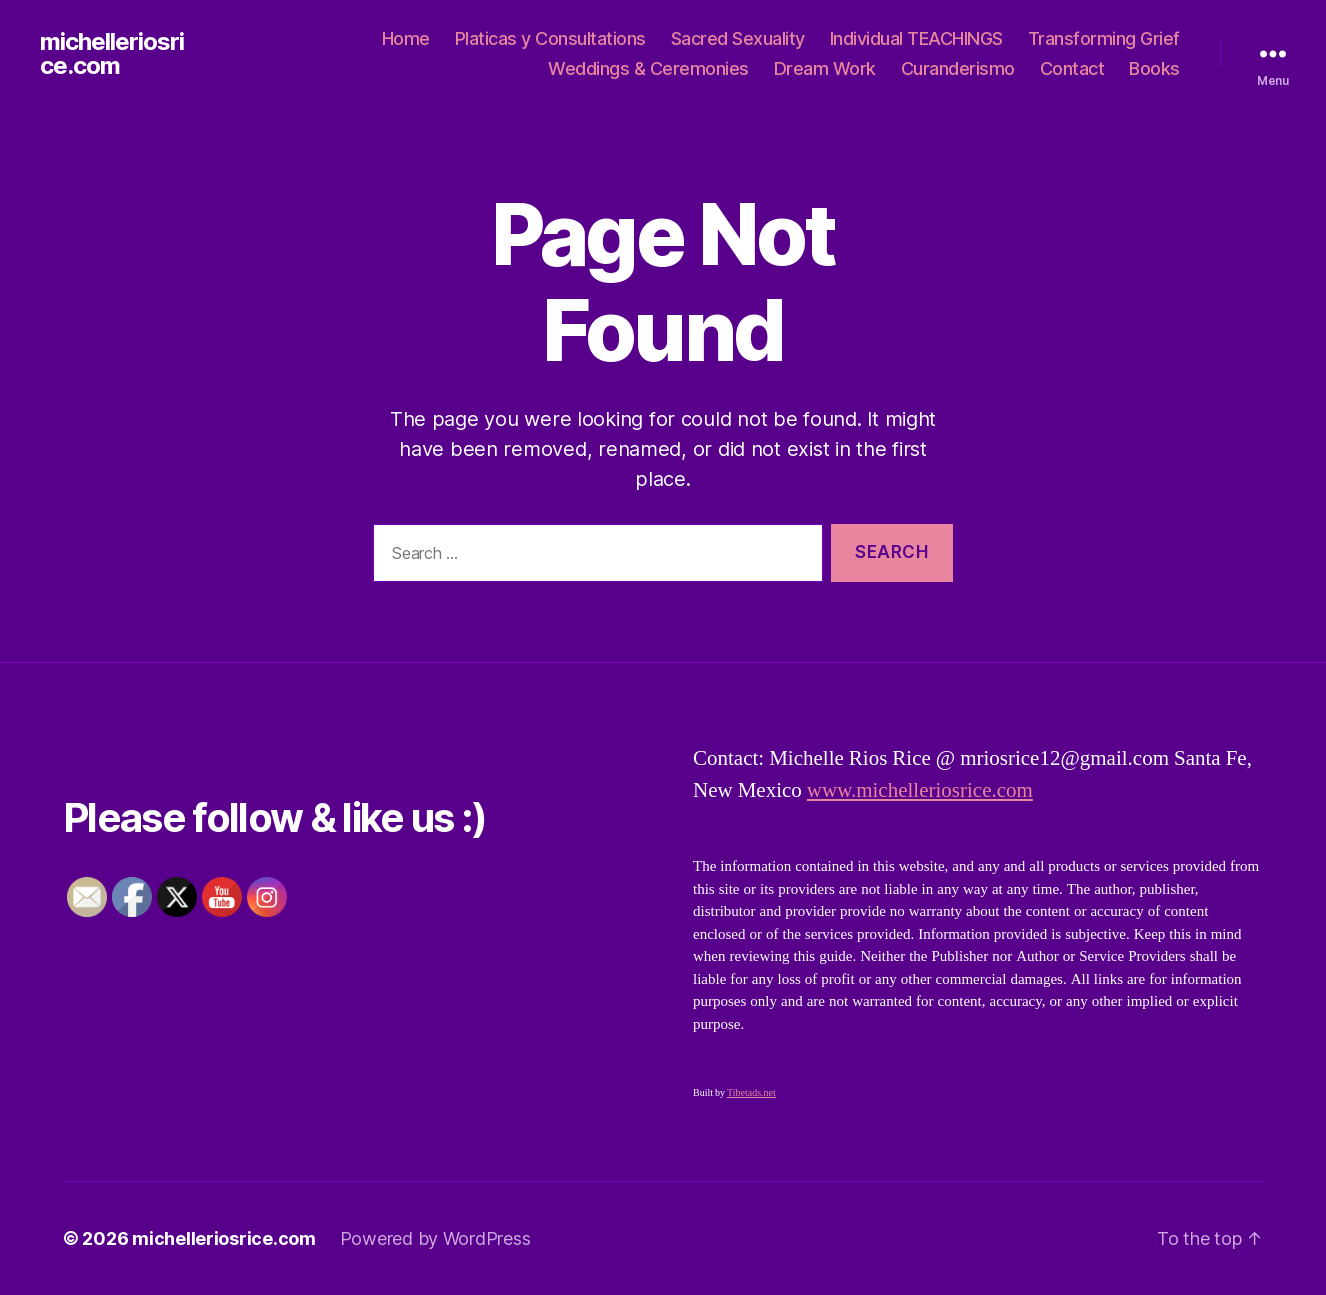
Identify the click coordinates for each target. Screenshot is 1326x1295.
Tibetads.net (751, 1093)
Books (1154, 68)
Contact (1072, 68)
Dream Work (825, 68)
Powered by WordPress (435, 1238)
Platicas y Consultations (550, 38)
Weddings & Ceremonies (648, 68)
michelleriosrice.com (112, 54)
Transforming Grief (1104, 38)
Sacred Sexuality (738, 38)
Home (406, 38)
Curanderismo (958, 68)
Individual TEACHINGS (916, 38)
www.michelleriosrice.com (920, 790)
